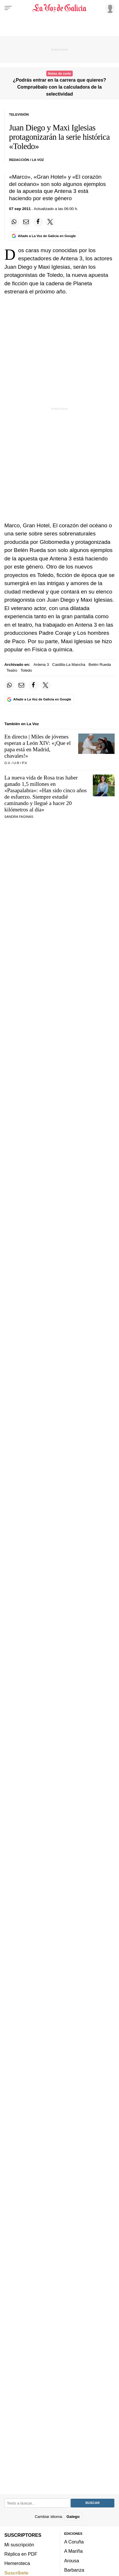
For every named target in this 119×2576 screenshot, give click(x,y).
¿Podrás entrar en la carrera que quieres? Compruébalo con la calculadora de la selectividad (59, 86)
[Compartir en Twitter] (50, 222)
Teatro (12, 670)
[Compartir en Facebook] (38, 222)
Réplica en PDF (20, 2554)
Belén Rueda (99, 664)
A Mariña (73, 2551)
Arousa (71, 2560)
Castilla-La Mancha (68, 664)
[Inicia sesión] (109, 8)
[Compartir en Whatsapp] (14, 222)
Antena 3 (41, 664)
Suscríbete (16, 2572)
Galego (72, 2516)
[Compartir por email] (26, 222)
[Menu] (8, 8)
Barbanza (74, 2570)
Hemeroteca (17, 2563)
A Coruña (74, 2541)
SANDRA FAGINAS (18, 816)
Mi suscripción (19, 2544)
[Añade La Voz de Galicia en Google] (43, 236)
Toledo (26, 670)
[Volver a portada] (59, 8)
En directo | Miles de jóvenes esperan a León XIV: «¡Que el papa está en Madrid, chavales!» (37, 746)
